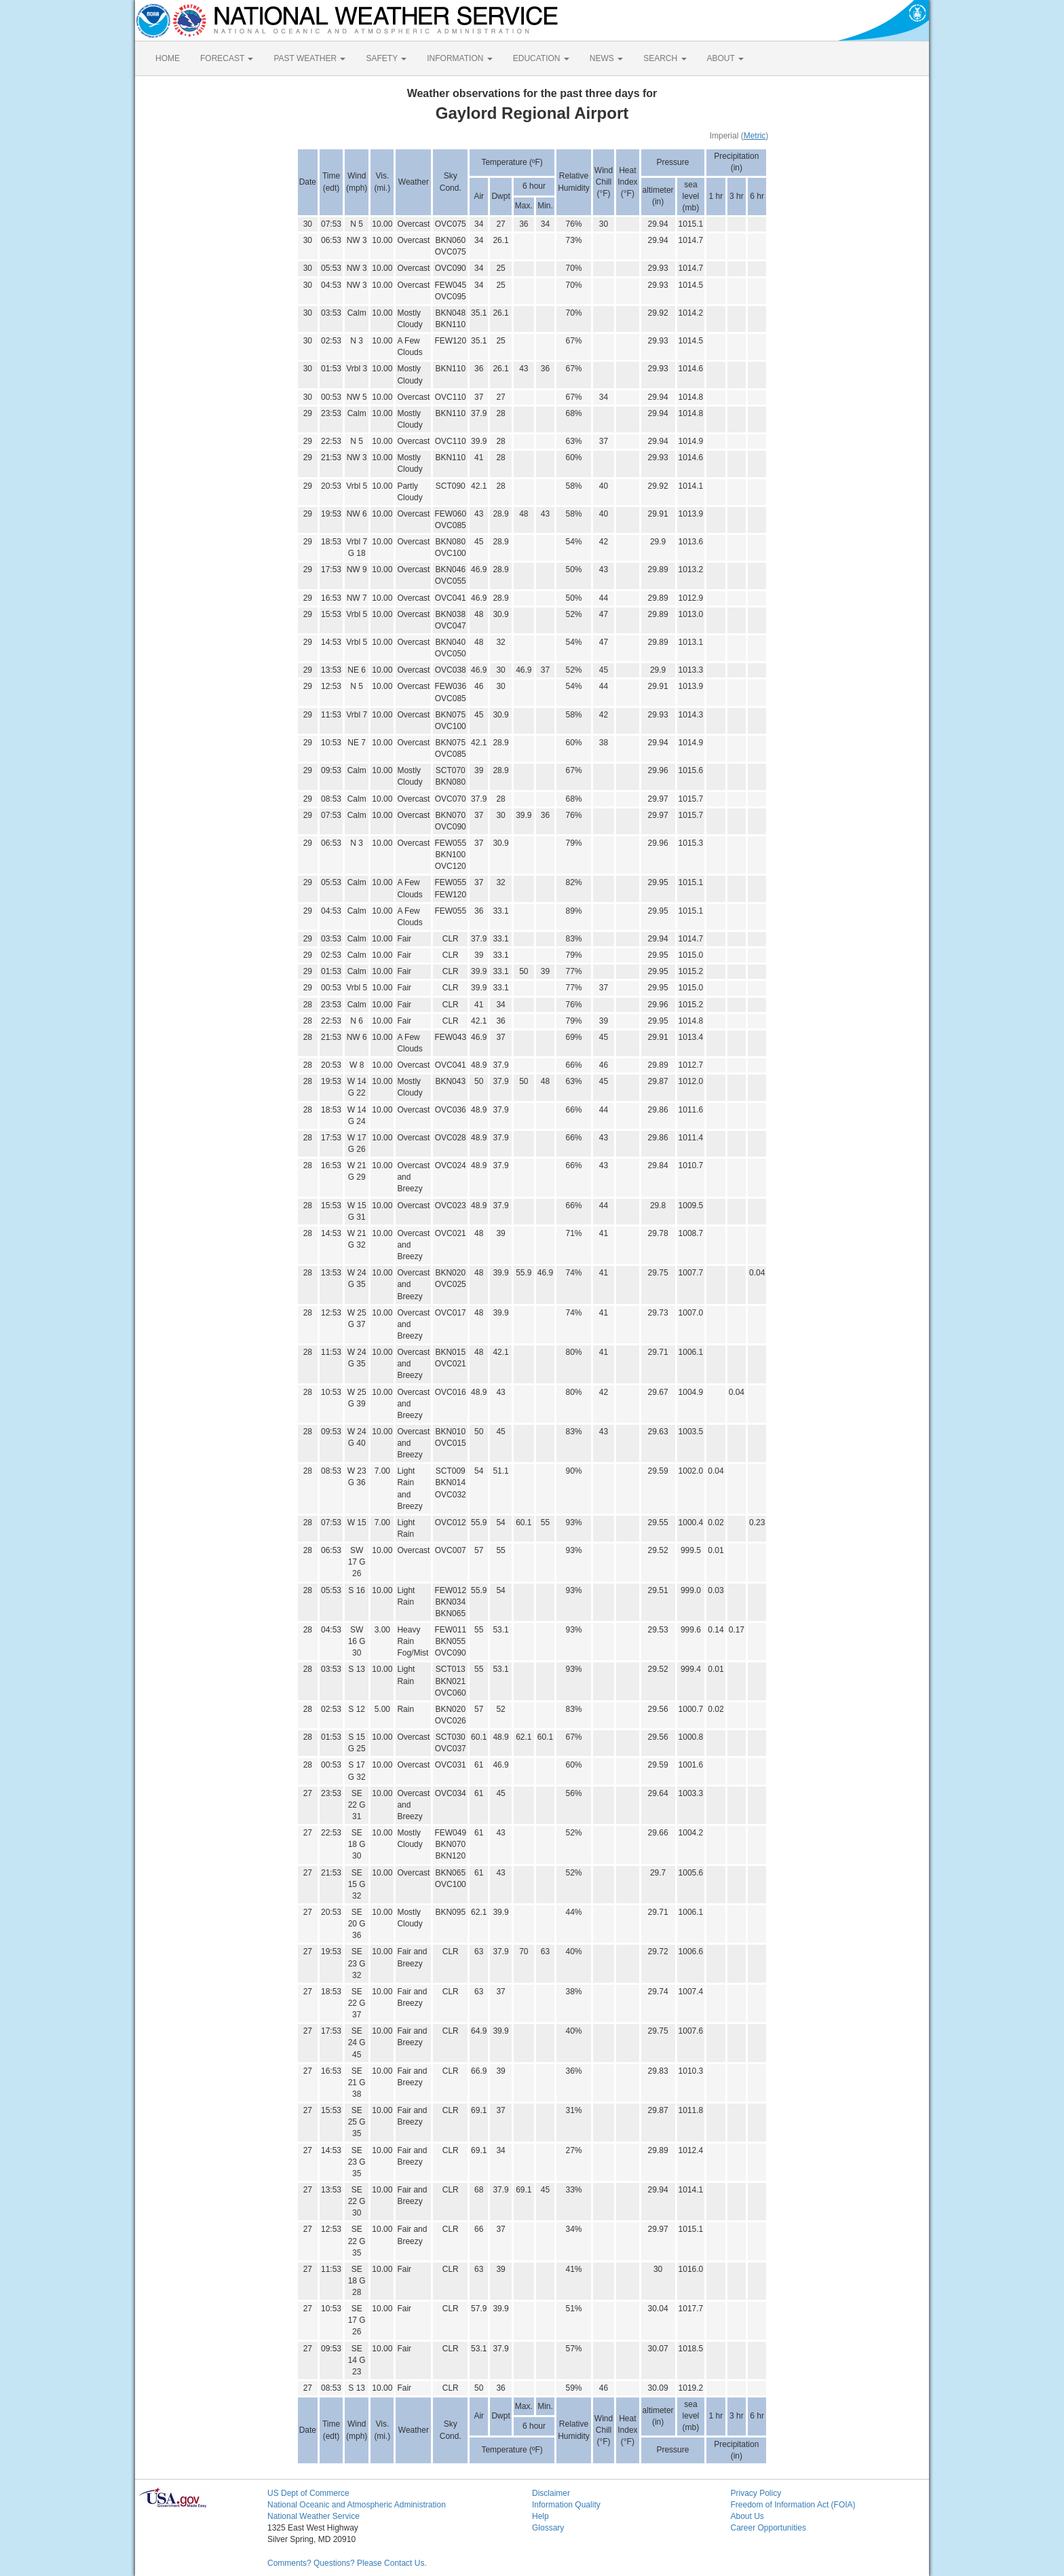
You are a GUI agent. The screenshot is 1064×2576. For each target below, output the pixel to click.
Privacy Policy (756, 2493)
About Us (747, 2516)
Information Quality (566, 2504)
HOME (167, 58)
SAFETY (386, 58)
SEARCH (664, 58)
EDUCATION (541, 58)
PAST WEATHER (309, 58)
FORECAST (226, 58)
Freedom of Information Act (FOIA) (793, 2504)
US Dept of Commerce (308, 2493)
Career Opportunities (768, 2528)
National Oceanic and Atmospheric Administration (356, 2504)
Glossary (548, 2528)
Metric (755, 136)
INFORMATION (459, 58)
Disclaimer (551, 2493)
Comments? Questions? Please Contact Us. (347, 2563)
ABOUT (725, 58)
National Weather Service (313, 2516)
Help (540, 2516)
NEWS (606, 58)
